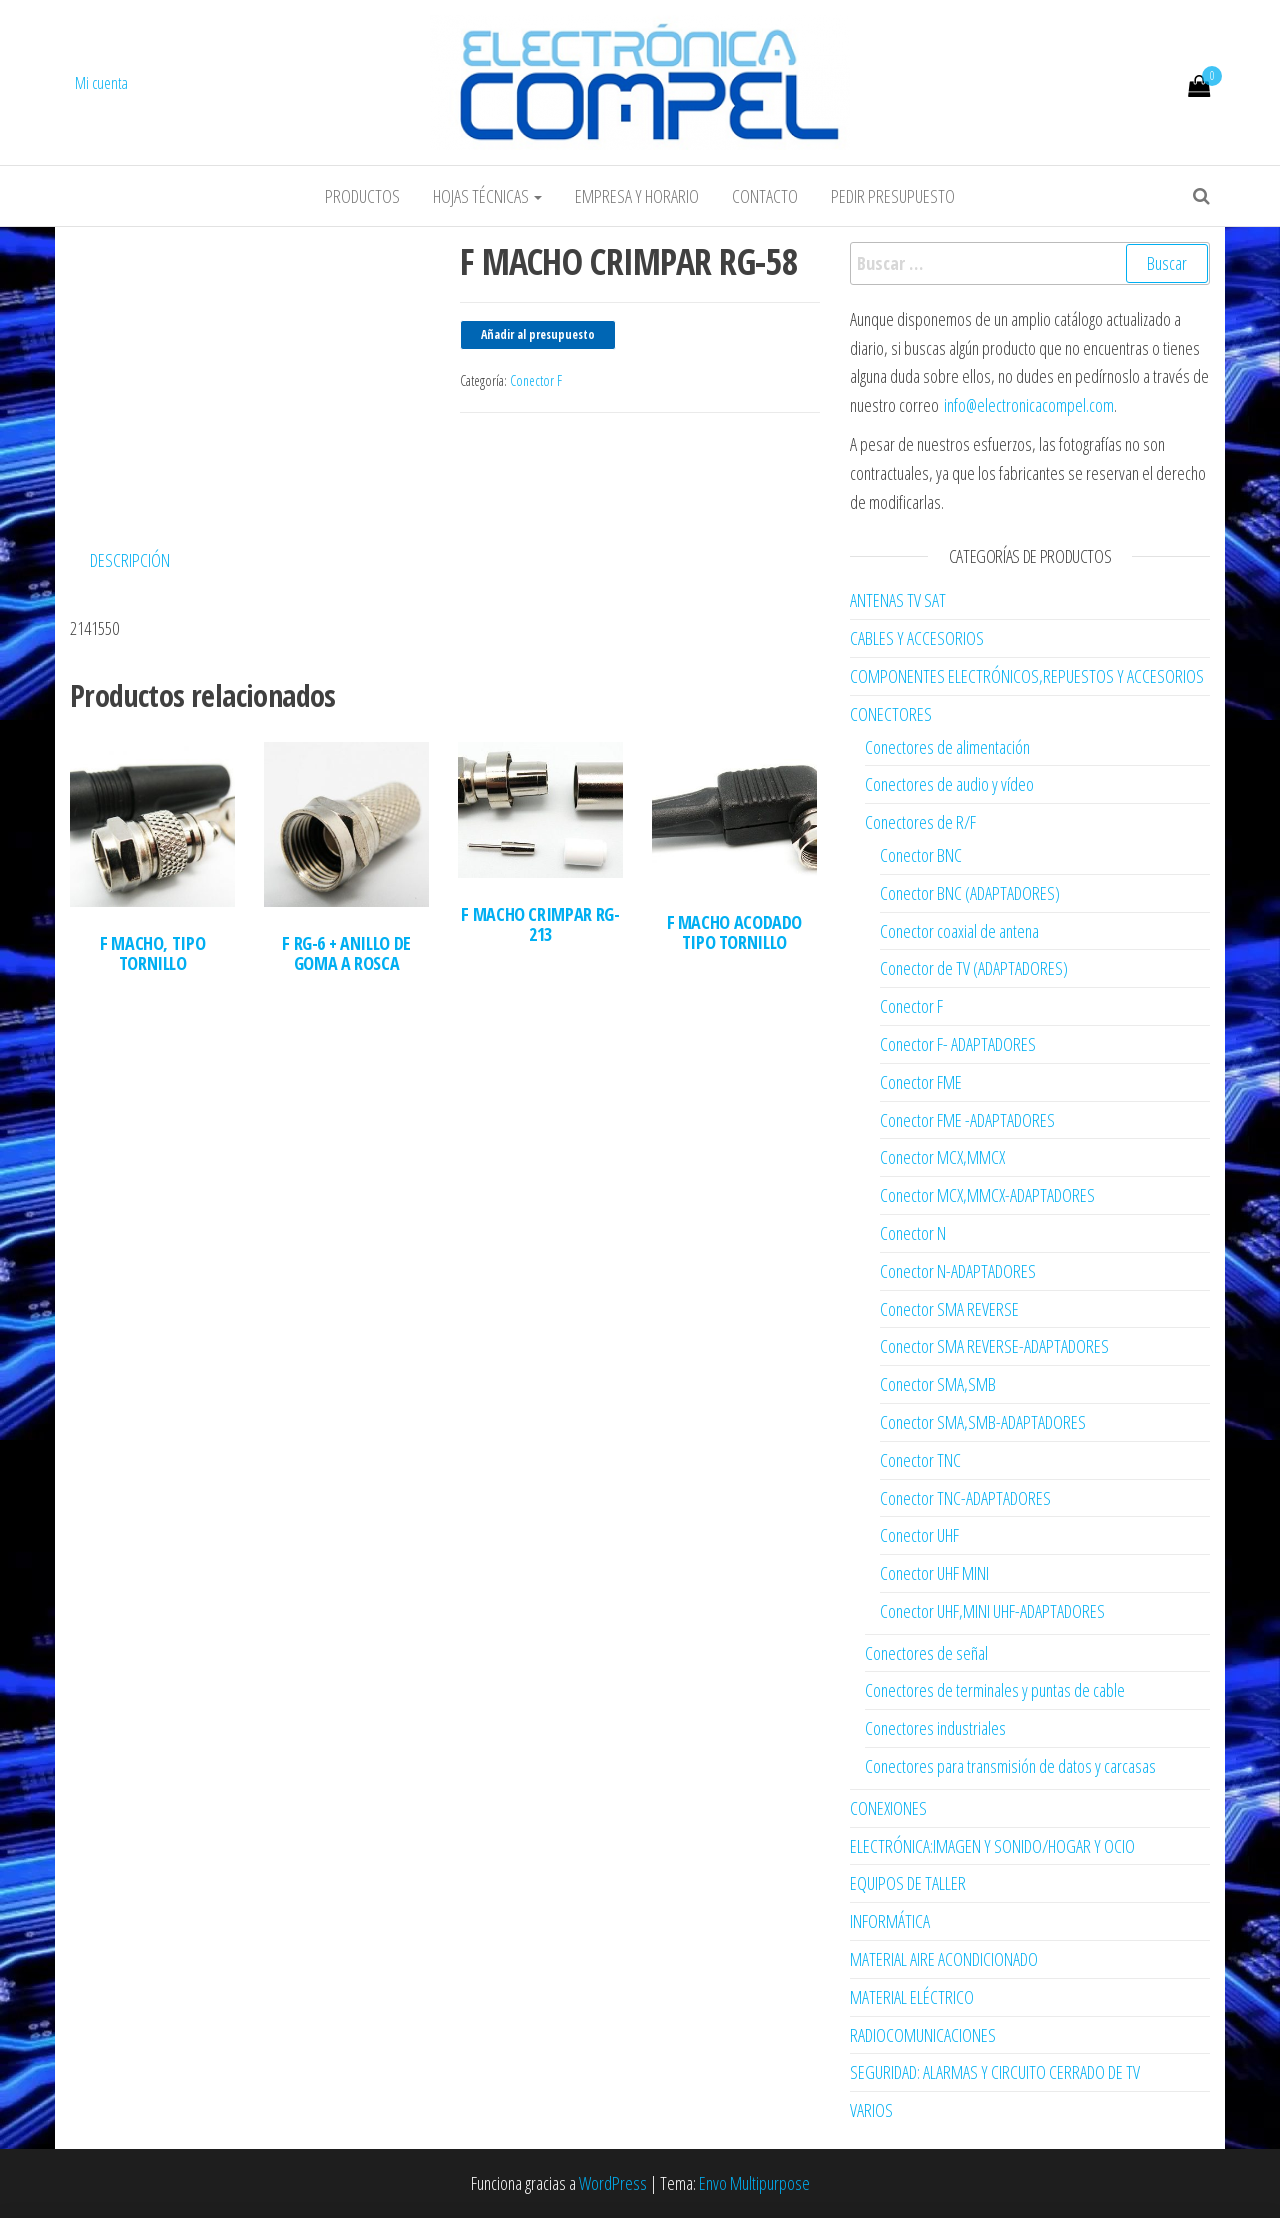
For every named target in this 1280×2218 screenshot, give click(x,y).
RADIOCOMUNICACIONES (923, 2035)
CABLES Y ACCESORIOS (917, 638)
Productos (362, 196)
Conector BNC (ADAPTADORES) (970, 893)
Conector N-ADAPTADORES (958, 1271)
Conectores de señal (926, 1653)
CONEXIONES (888, 1808)
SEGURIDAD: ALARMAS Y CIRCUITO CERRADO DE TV (995, 2072)
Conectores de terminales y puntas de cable (995, 1690)
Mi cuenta (101, 83)
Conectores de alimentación (947, 747)
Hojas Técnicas (487, 196)
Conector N (913, 1233)
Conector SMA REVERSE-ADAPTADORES (994, 1346)
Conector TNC (920, 1460)
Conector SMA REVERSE (949, 1309)
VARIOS (871, 2110)
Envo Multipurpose (754, 2183)
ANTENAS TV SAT (898, 600)
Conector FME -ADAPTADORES (967, 1120)
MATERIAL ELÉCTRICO (912, 1997)
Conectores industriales (935, 1728)
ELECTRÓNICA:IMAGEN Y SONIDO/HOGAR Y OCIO (992, 1846)
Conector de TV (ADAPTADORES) (974, 968)
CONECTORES (891, 714)
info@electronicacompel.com (1029, 405)
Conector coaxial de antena (959, 931)
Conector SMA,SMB (938, 1384)
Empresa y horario (637, 196)
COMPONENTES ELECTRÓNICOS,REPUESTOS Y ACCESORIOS (1027, 676)
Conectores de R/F (920, 822)
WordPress (613, 2183)
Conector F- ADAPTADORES (958, 1044)
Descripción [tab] (130, 560)
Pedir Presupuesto (893, 196)
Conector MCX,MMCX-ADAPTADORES (987, 1195)
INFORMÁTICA (890, 1921)
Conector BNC (921, 855)
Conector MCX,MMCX (942, 1157)
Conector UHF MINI (934, 1573)
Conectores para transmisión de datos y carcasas (1010, 1766)
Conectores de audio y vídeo (949, 784)
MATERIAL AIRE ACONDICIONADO (944, 1959)
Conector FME (921, 1082)
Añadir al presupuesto (538, 334)
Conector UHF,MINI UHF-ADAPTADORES (992, 1611)
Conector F (536, 380)
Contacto (765, 196)
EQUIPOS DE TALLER (908, 1883)
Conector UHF (919, 1535)
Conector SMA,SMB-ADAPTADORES (983, 1422)
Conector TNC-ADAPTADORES (965, 1498)
